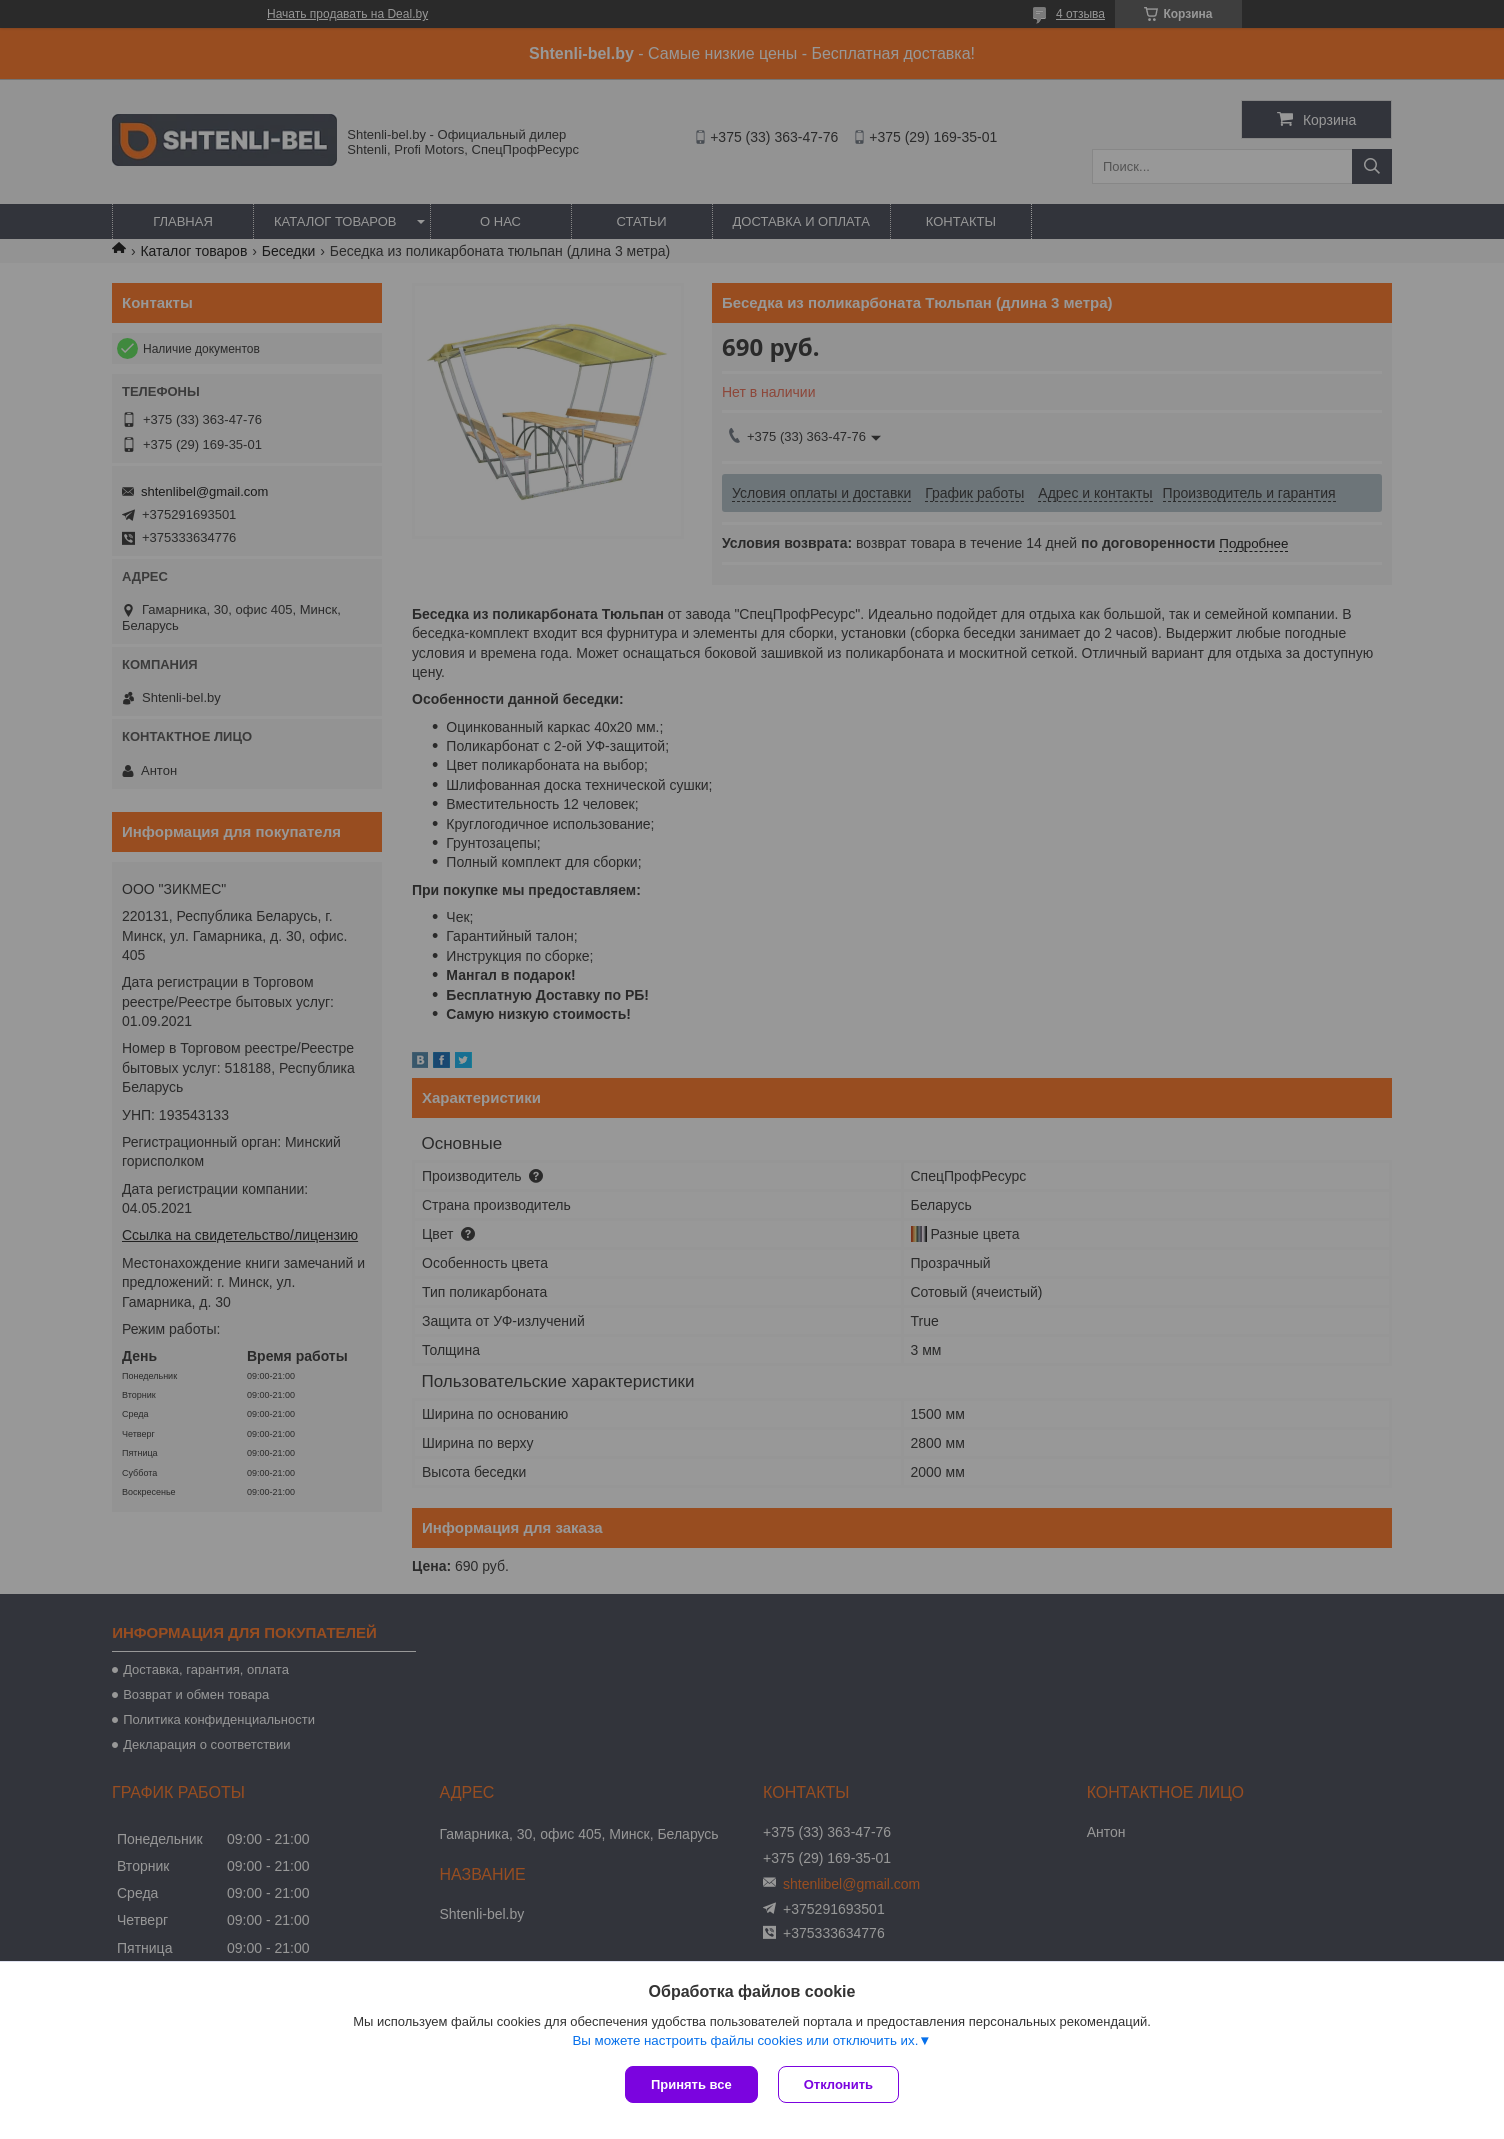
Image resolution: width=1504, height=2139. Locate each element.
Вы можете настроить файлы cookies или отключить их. (745, 2040)
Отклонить (838, 2084)
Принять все (691, 2084)
